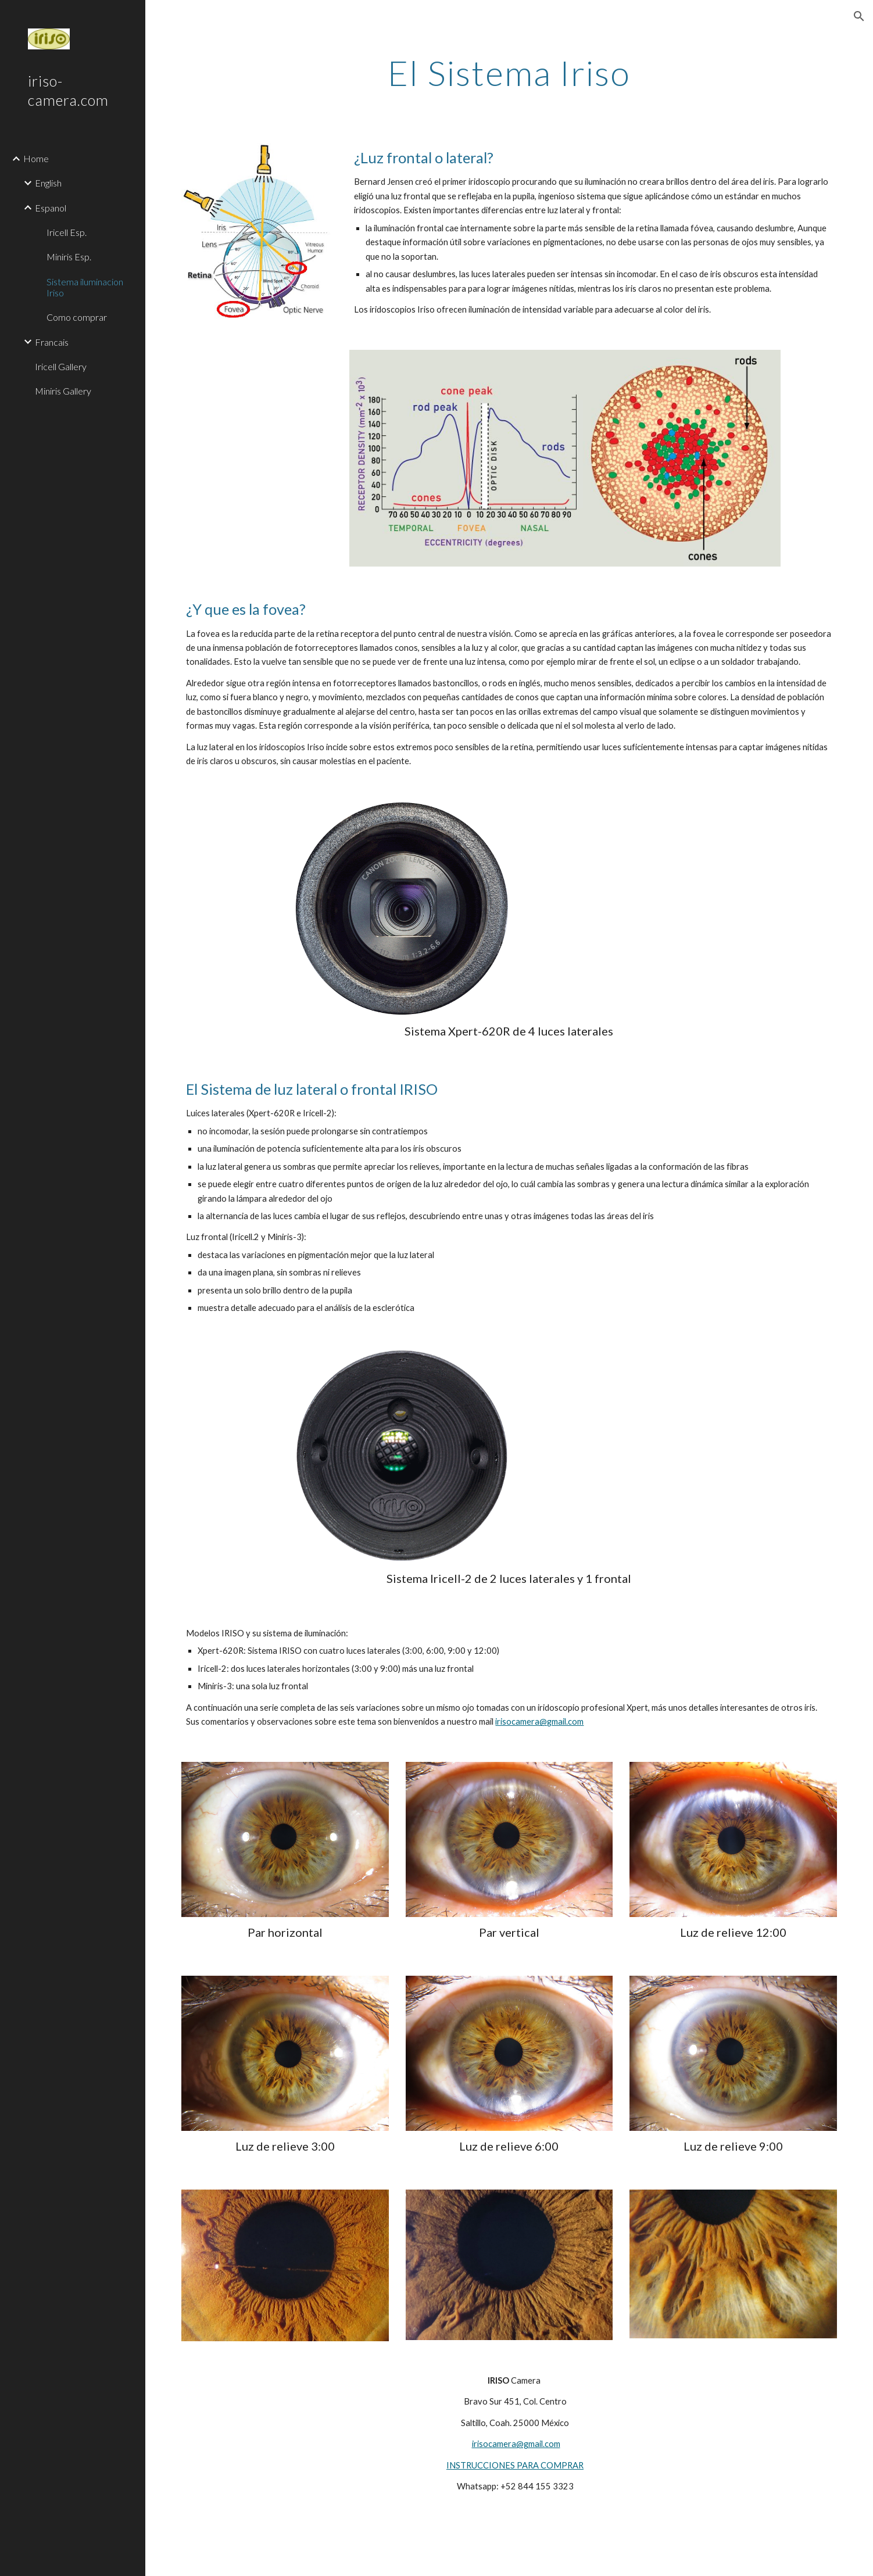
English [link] (48, 182)
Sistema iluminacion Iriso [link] (84, 287)
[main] (509, 72)
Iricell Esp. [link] (66, 232)
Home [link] (36, 158)
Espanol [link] (50, 207)
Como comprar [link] (76, 317)
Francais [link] (52, 341)
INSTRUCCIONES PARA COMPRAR (515, 2465)
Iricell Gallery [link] (61, 366)
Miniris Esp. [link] (68, 256)
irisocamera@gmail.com (539, 1721)
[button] (859, 16)
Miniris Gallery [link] (63, 390)
